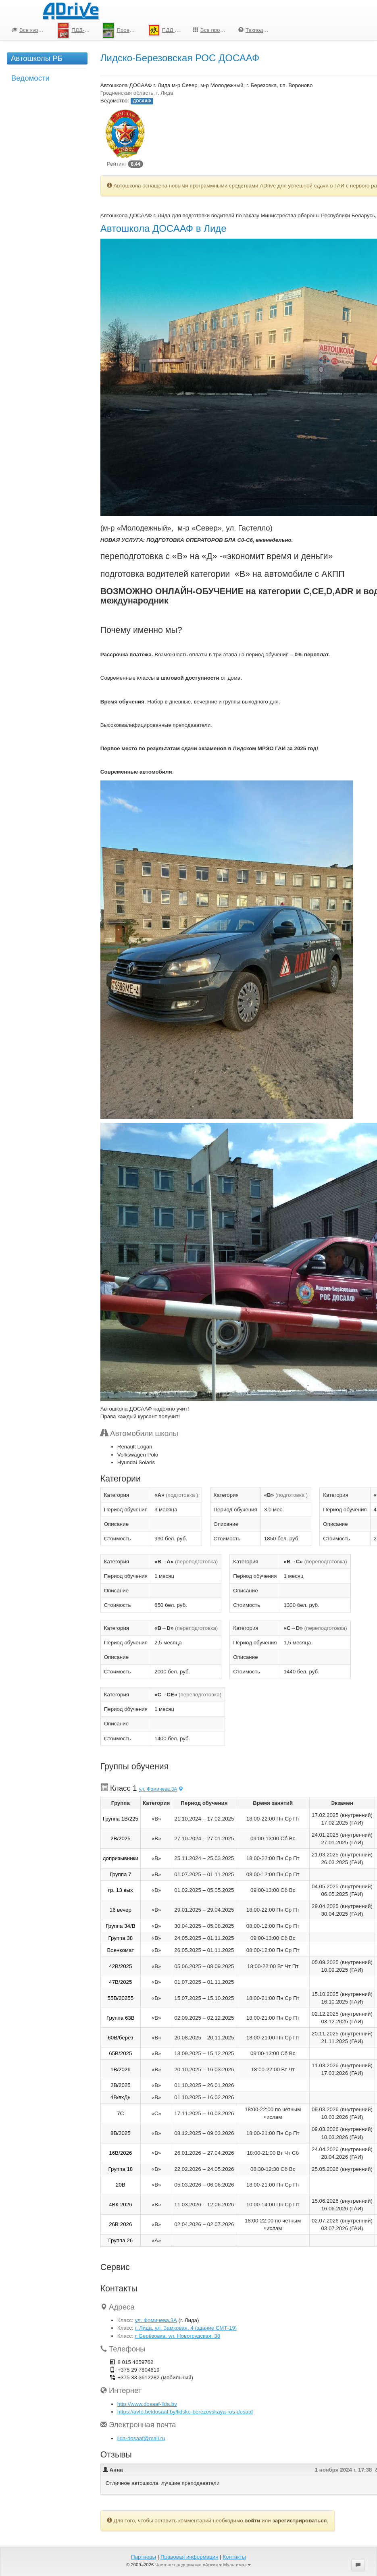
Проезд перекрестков (122, 30)
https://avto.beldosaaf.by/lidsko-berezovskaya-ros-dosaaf (185, 2412)
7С (120, 2113)
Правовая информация (189, 2557)
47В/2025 (120, 1982)
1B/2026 (120, 2069)
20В (120, 2185)
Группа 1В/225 (120, 1819)
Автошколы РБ (36, 58)
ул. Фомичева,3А (161, 1789)
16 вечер (120, 1910)
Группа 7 (120, 1874)
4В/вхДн (120, 2097)
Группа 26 (120, 2240)
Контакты (234, 2557)
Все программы (212, 30)
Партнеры (143, 2557)
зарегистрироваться (299, 2521)
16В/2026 (120, 2153)
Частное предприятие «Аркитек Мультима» (203, 2564)
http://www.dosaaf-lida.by (147, 2404)
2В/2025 (120, 1838)
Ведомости (30, 78)
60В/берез (120, 2038)
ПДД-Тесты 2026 (76, 30)
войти (252, 2521)
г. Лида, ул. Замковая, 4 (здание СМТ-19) (186, 2328)
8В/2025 (120, 2133)
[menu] (141, 30)
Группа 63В (120, 2018)
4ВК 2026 (120, 2204)
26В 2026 (120, 2224)
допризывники (120, 1858)
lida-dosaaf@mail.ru (141, 2438)
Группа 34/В (120, 1926)
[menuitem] (28, 30)
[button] (358, 2565)
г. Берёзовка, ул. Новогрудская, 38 (177, 2336)
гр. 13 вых (120, 1890)
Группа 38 (120, 1938)
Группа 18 (120, 2169)
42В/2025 (120, 1966)
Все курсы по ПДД (31, 30)
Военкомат (120, 1950)
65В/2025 (120, 2053)
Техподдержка (257, 30)
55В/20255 (120, 1998)
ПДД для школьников (167, 30)
